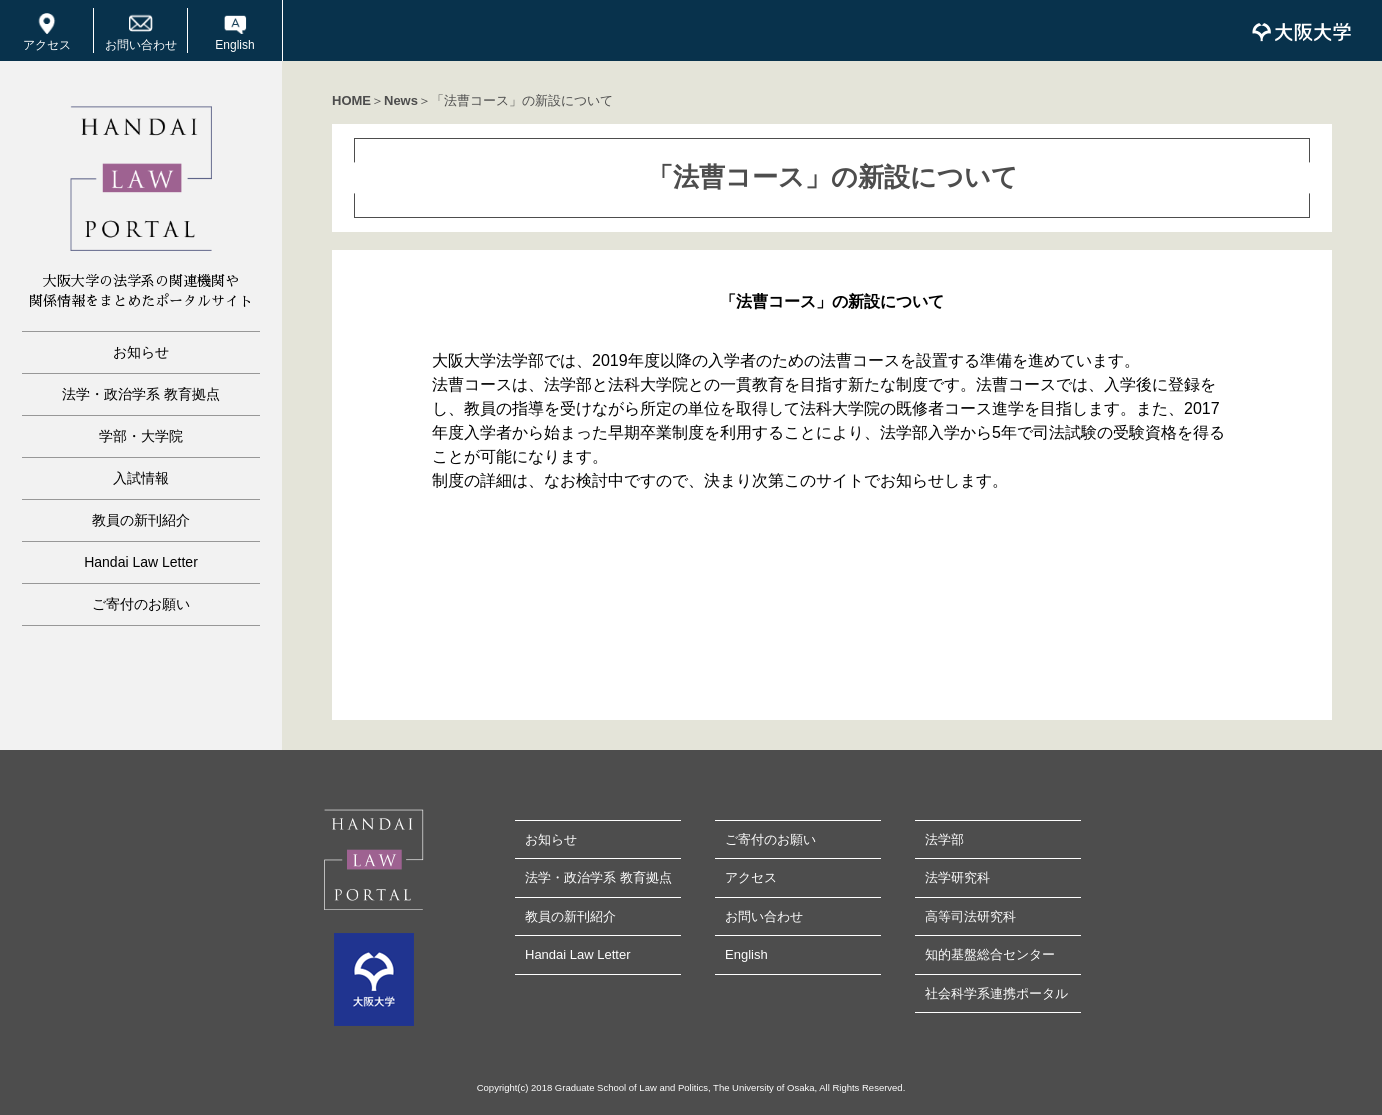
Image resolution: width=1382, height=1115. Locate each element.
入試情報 (141, 478)
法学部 (944, 839)
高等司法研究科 (970, 916)
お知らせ (141, 352)
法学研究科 (957, 877)
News (401, 100)
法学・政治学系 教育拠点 (141, 394)
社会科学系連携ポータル (996, 993)
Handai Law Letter (141, 562)
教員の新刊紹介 (141, 520)
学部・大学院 (141, 436)
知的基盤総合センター (990, 954)
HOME (351, 100)
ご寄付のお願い (141, 604)
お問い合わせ (141, 45)
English (234, 45)
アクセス (47, 45)
